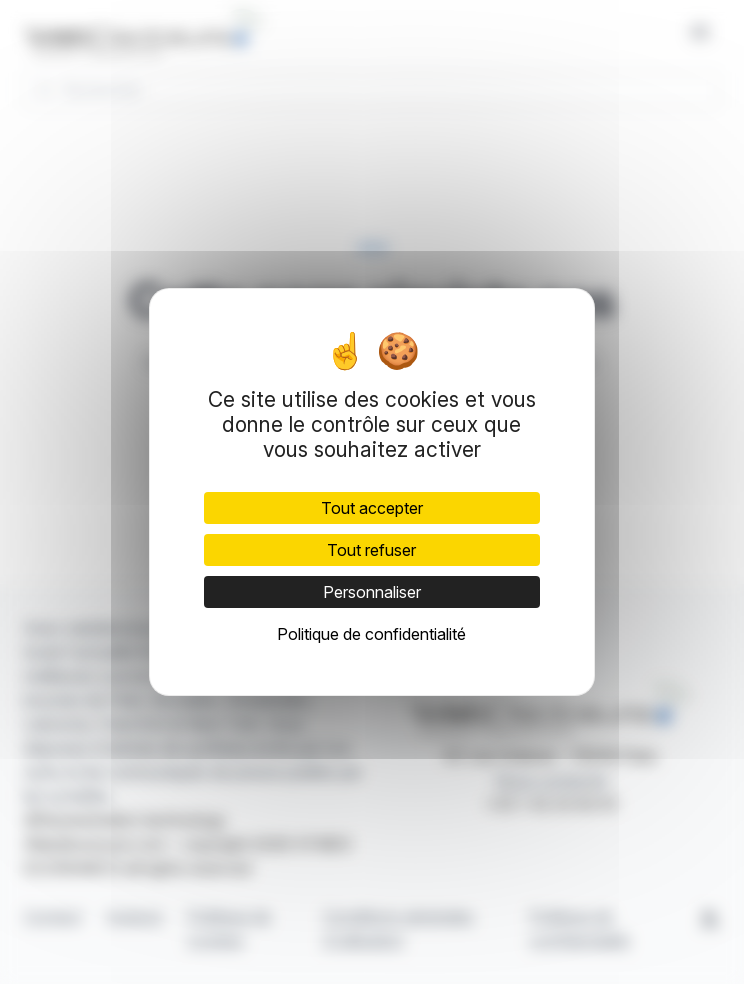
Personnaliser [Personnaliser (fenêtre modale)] (372, 592)
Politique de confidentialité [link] (371, 634)
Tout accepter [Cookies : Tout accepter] (372, 508)
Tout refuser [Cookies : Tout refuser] (371, 550)
